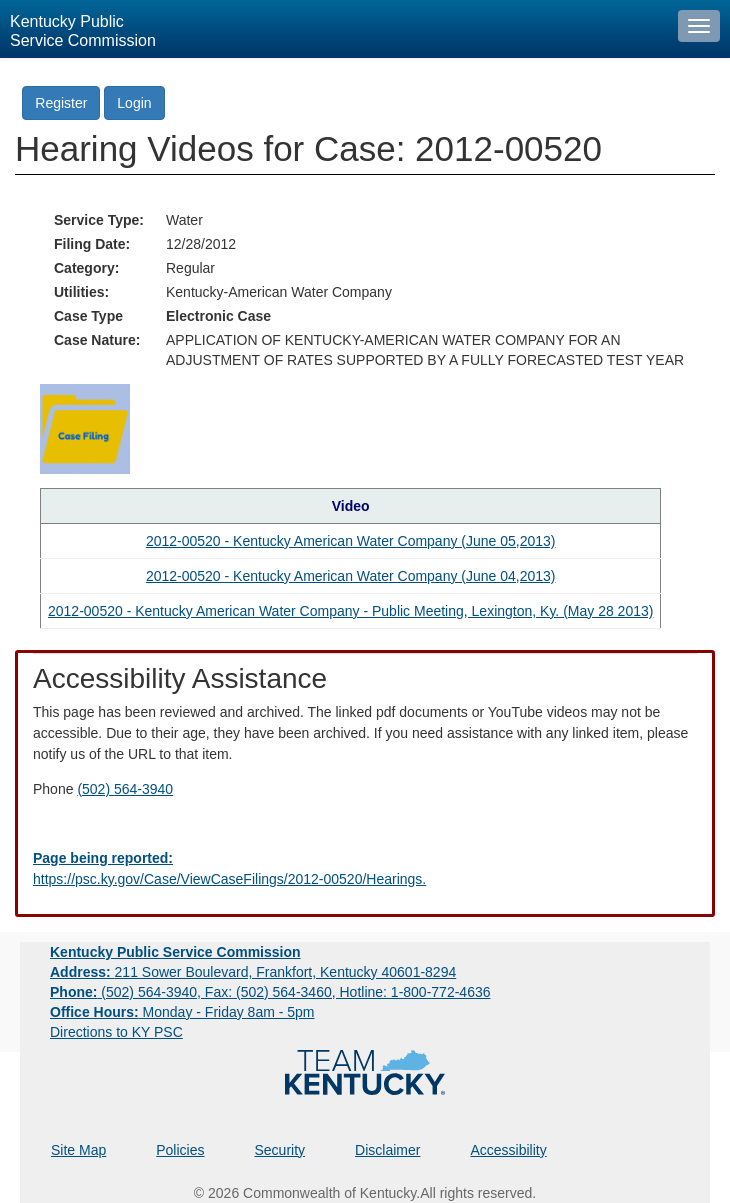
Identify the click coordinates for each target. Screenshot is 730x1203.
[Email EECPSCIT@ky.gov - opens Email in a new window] (365, 869)
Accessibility (508, 1150)
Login (134, 103)
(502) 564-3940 (125, 789)
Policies (180, 1150)
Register (61, 103)
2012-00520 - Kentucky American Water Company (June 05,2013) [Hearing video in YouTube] (351, 541)
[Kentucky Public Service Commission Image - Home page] (334, 29)
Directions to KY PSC (116, 1032)
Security (280, 1150)
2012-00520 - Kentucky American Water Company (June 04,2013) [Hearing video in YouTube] (351, 576)
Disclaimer (387, 1150)
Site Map (78, 1150)
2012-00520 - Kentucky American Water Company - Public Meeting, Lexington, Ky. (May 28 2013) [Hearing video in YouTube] (350, 611)
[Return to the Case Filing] (85, 428)
